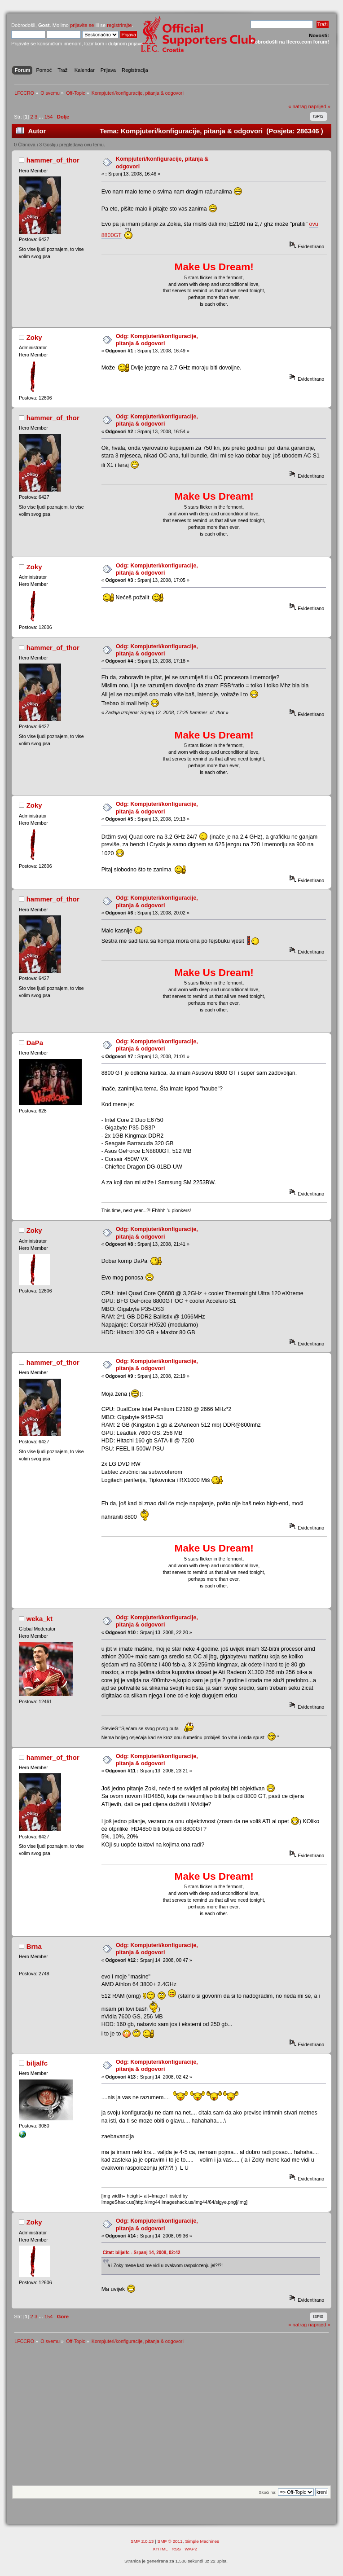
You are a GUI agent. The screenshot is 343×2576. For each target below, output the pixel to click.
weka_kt (39, 1618)
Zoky (34, 337)
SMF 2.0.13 (142, 2541)
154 (48, 116)
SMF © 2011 (170, 2541)
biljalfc (37, 2063)
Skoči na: (267, 2492)
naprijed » (319, 106)
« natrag (297, 106)
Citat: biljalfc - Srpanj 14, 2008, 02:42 (141, 2252)
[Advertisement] (171, 2418)
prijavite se (82, 25)
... (41, 116)
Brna (34, 1946)
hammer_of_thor (52, 160)
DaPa (34, 1042)
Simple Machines (202, 2541)
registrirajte (119, 25)
